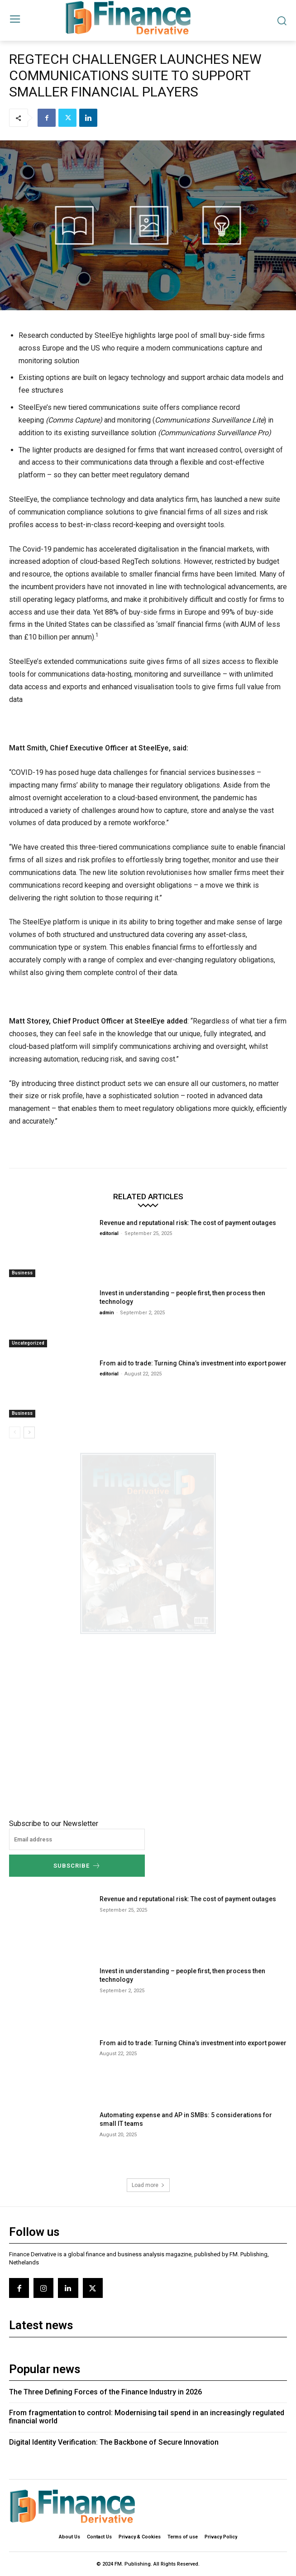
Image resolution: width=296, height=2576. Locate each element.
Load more (148, 2185)
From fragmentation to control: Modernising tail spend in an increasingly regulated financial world (146, 2416)
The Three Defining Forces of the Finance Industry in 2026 (105, 2392)
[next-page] (29, 1432)
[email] (77, 1839)
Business (22, 1272)
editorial (109, 1233)
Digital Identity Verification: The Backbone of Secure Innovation (114, 2442)
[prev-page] (14, 1432)
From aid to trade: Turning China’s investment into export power (193, 1363)
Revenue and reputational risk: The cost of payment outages (188, 1222)
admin (107, 1313)
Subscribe (77, 1865)
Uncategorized (28, 1343)
